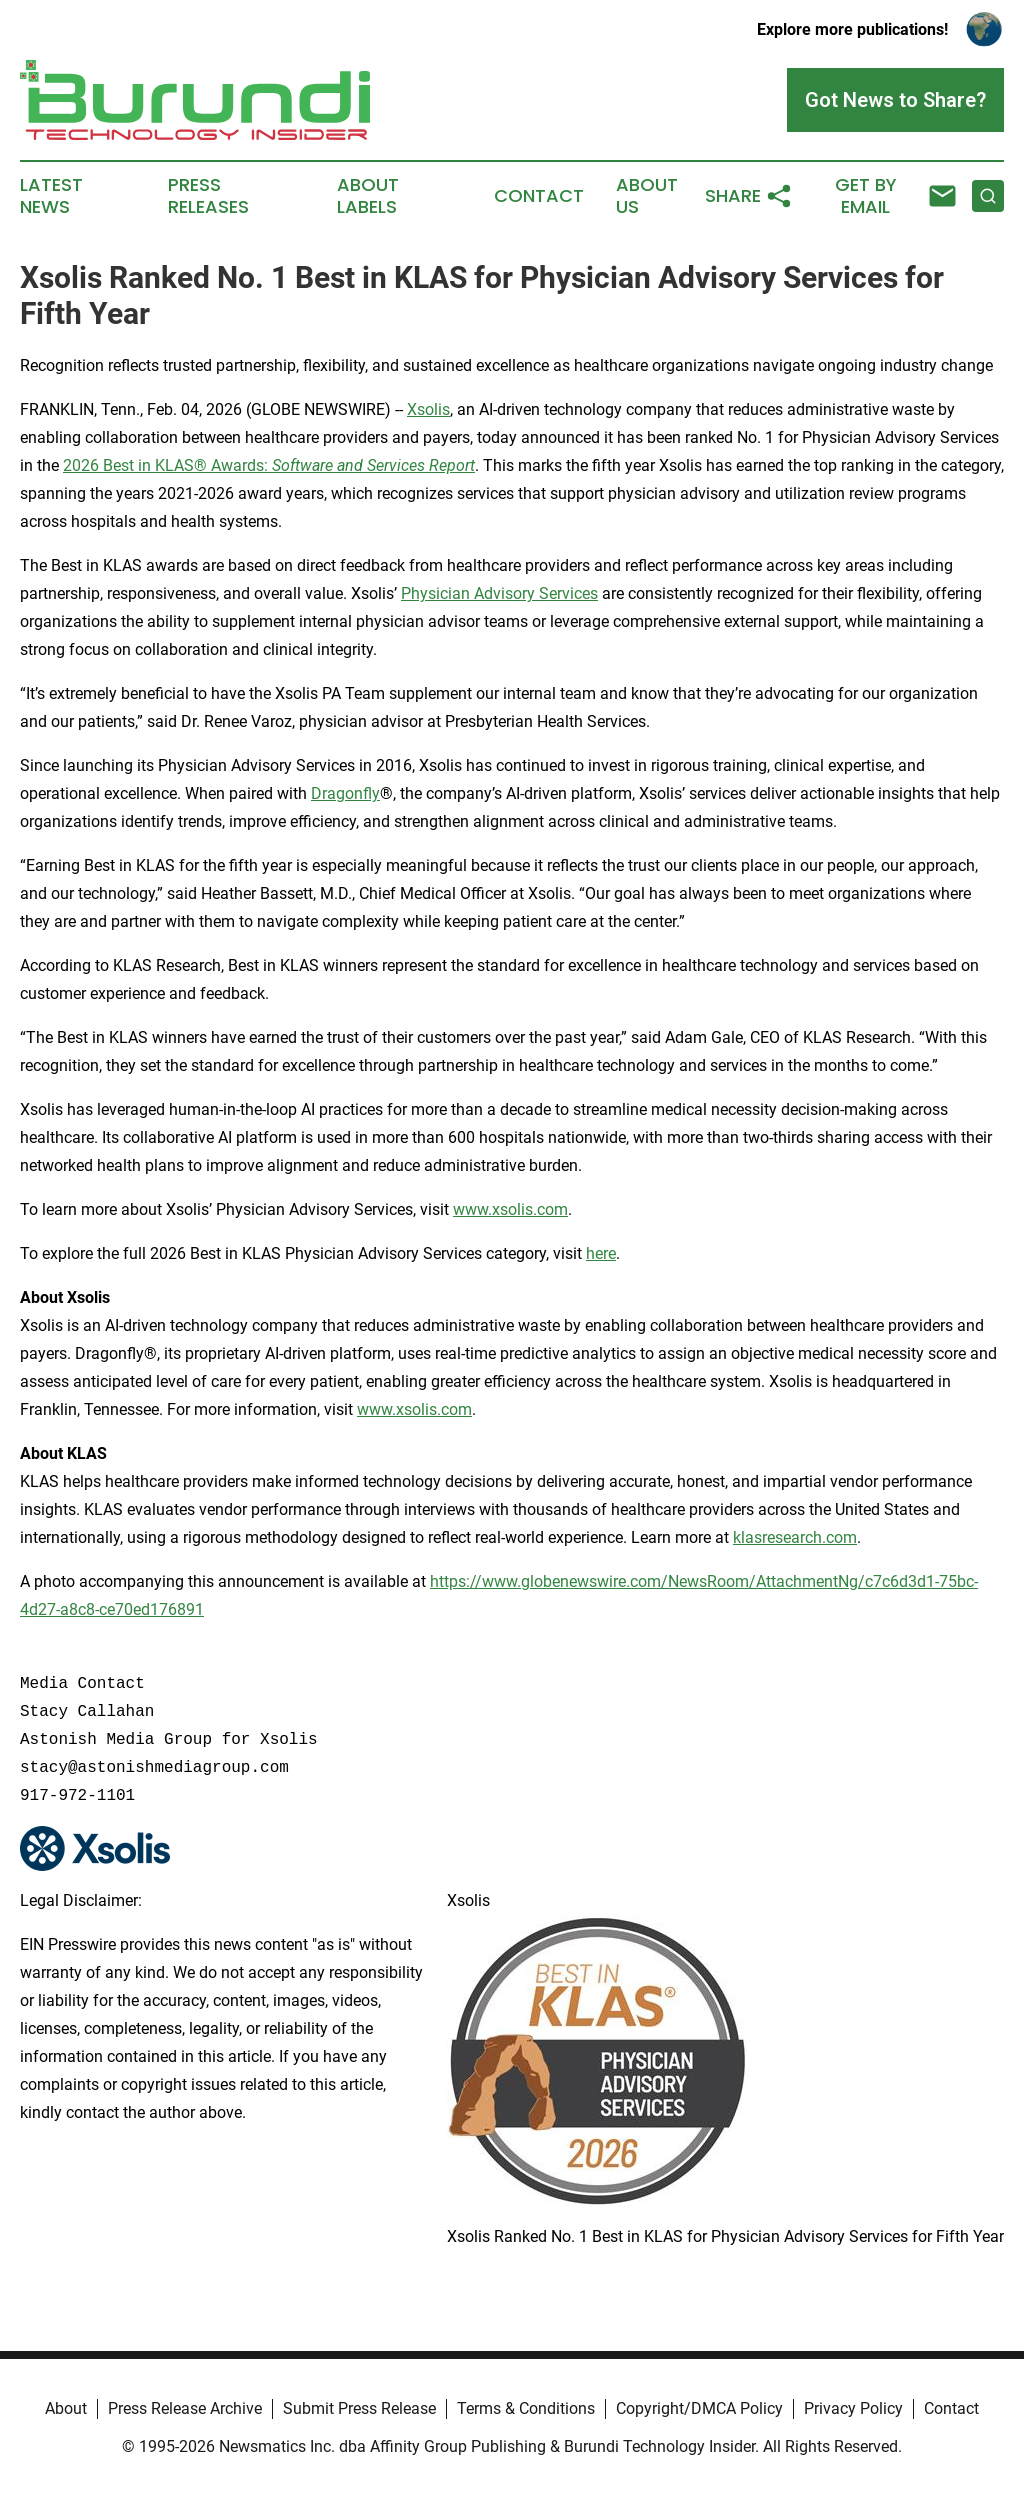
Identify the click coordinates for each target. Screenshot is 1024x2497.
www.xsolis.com (510, 1209)
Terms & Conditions (526, 2408)
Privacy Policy (853, 2408)
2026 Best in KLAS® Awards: (269, 465)
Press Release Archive (185, 2408)
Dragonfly (345, 793)
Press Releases (208, 196)
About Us (647, 196)
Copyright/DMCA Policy (699, 2408)
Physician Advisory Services (499, 593)
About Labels (368, 196)
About (66, 2408)
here (601, 1253)
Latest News (51, 196)
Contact (539, 196)
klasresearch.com (795, 1537)
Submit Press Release (359, 2408)
